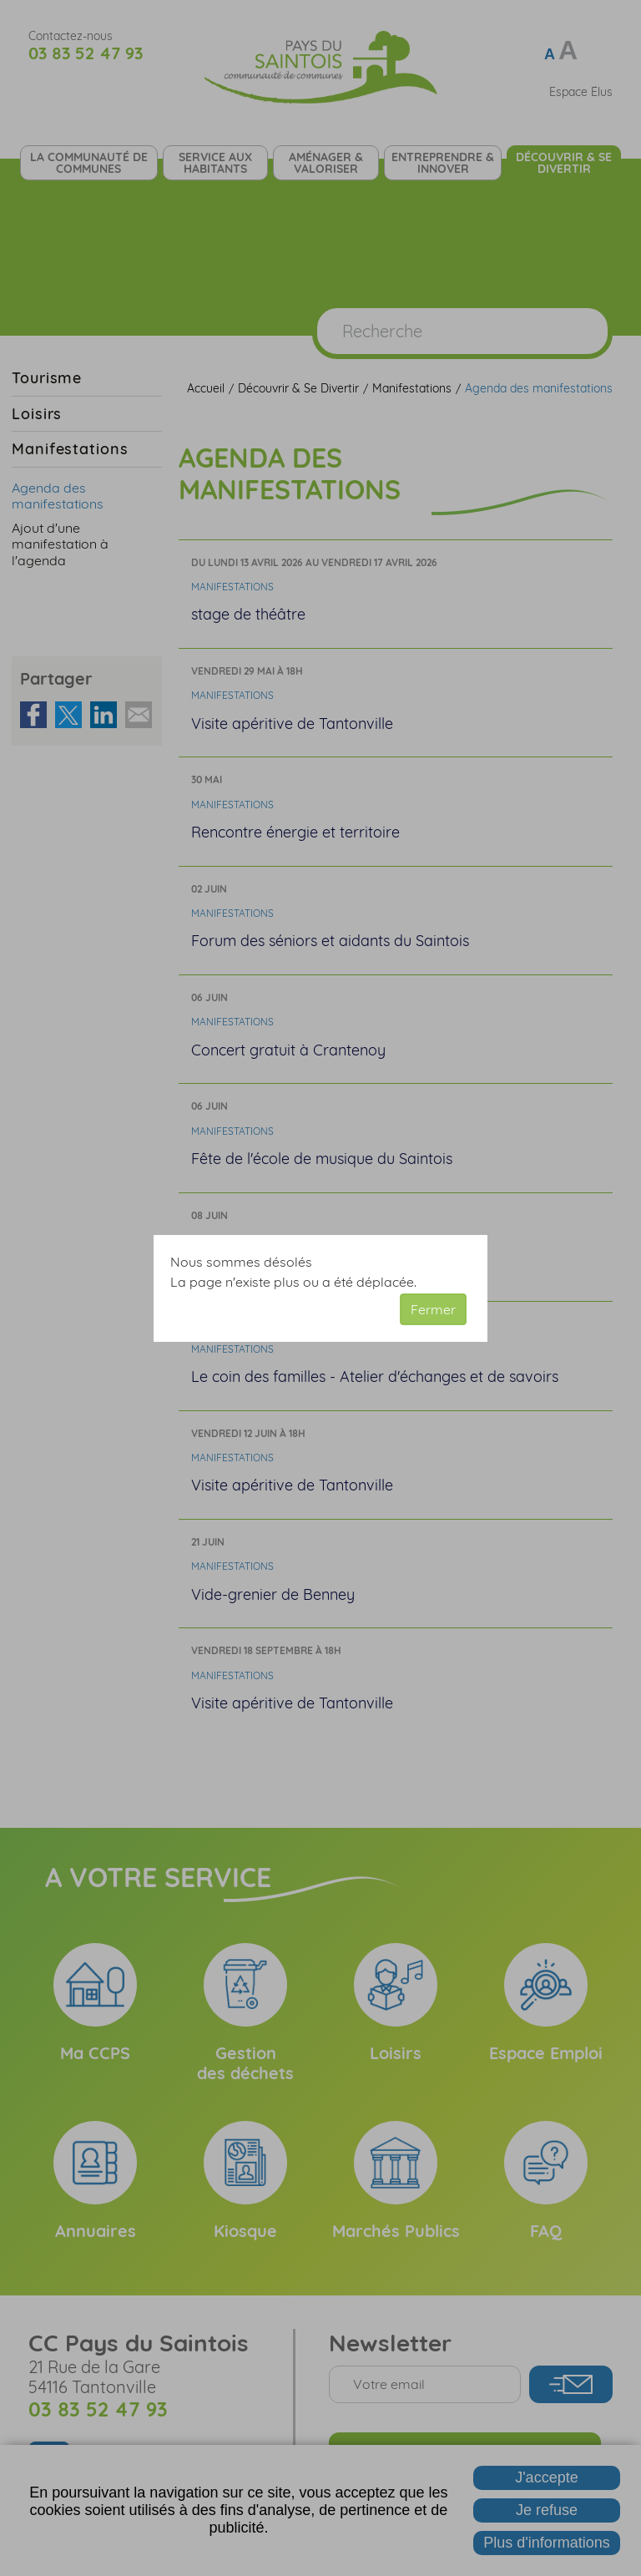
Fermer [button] (433, 1309)
